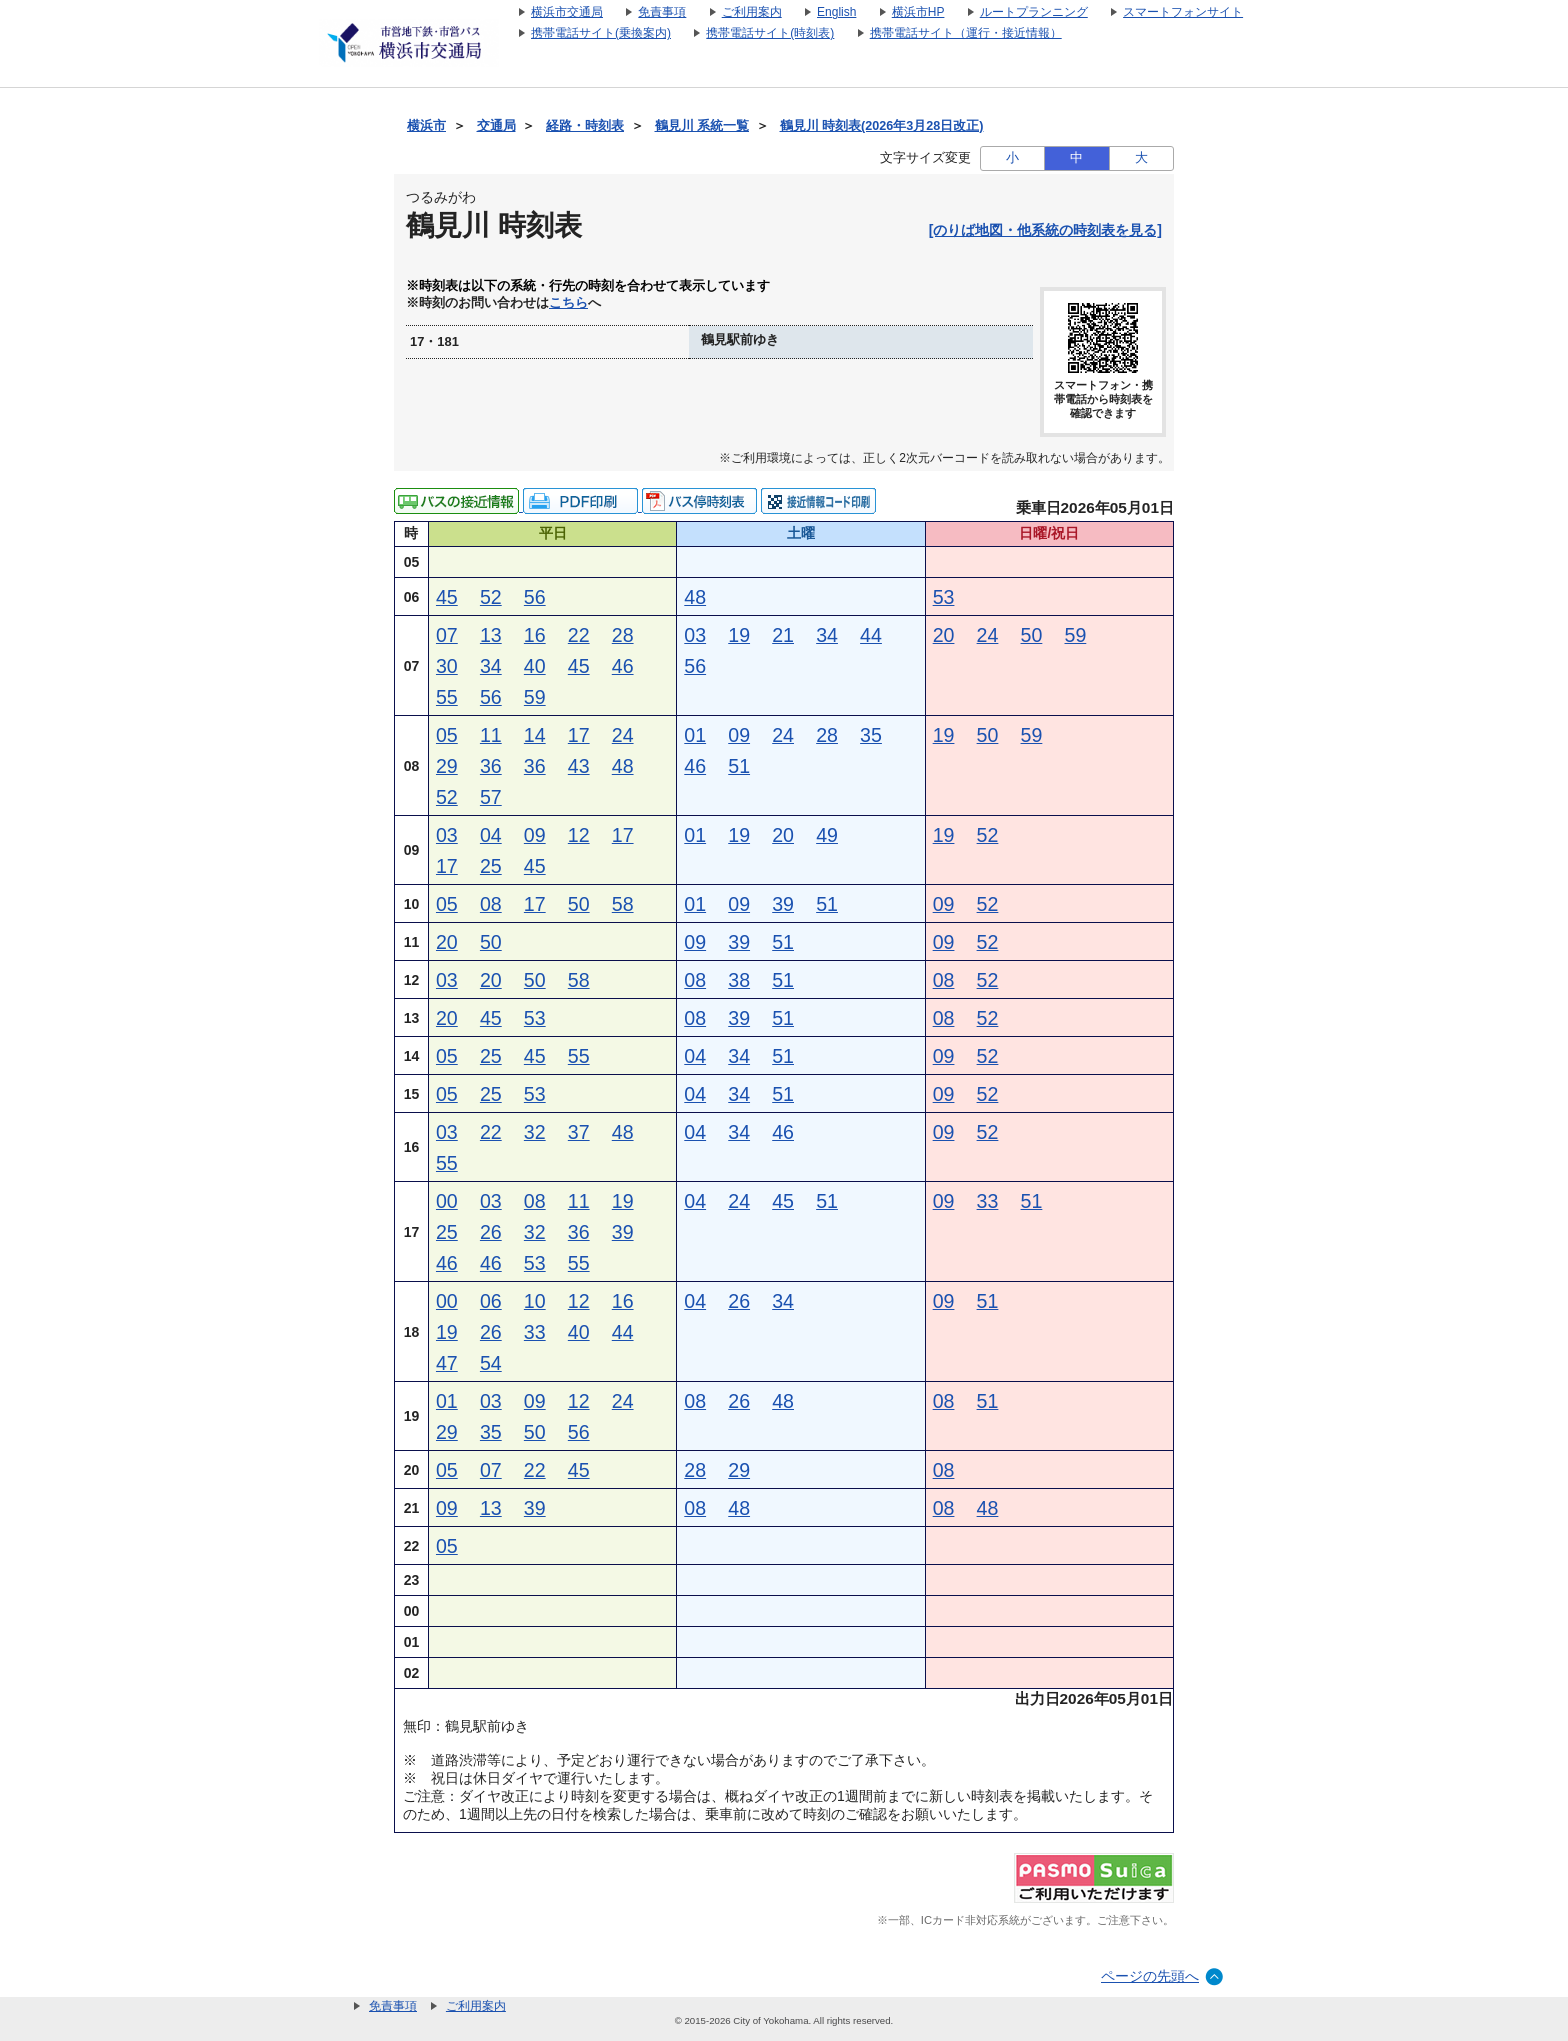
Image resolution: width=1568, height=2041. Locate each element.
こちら (568, 303)
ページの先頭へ (1150, 1976)
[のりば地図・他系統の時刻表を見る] (1045, 230)
